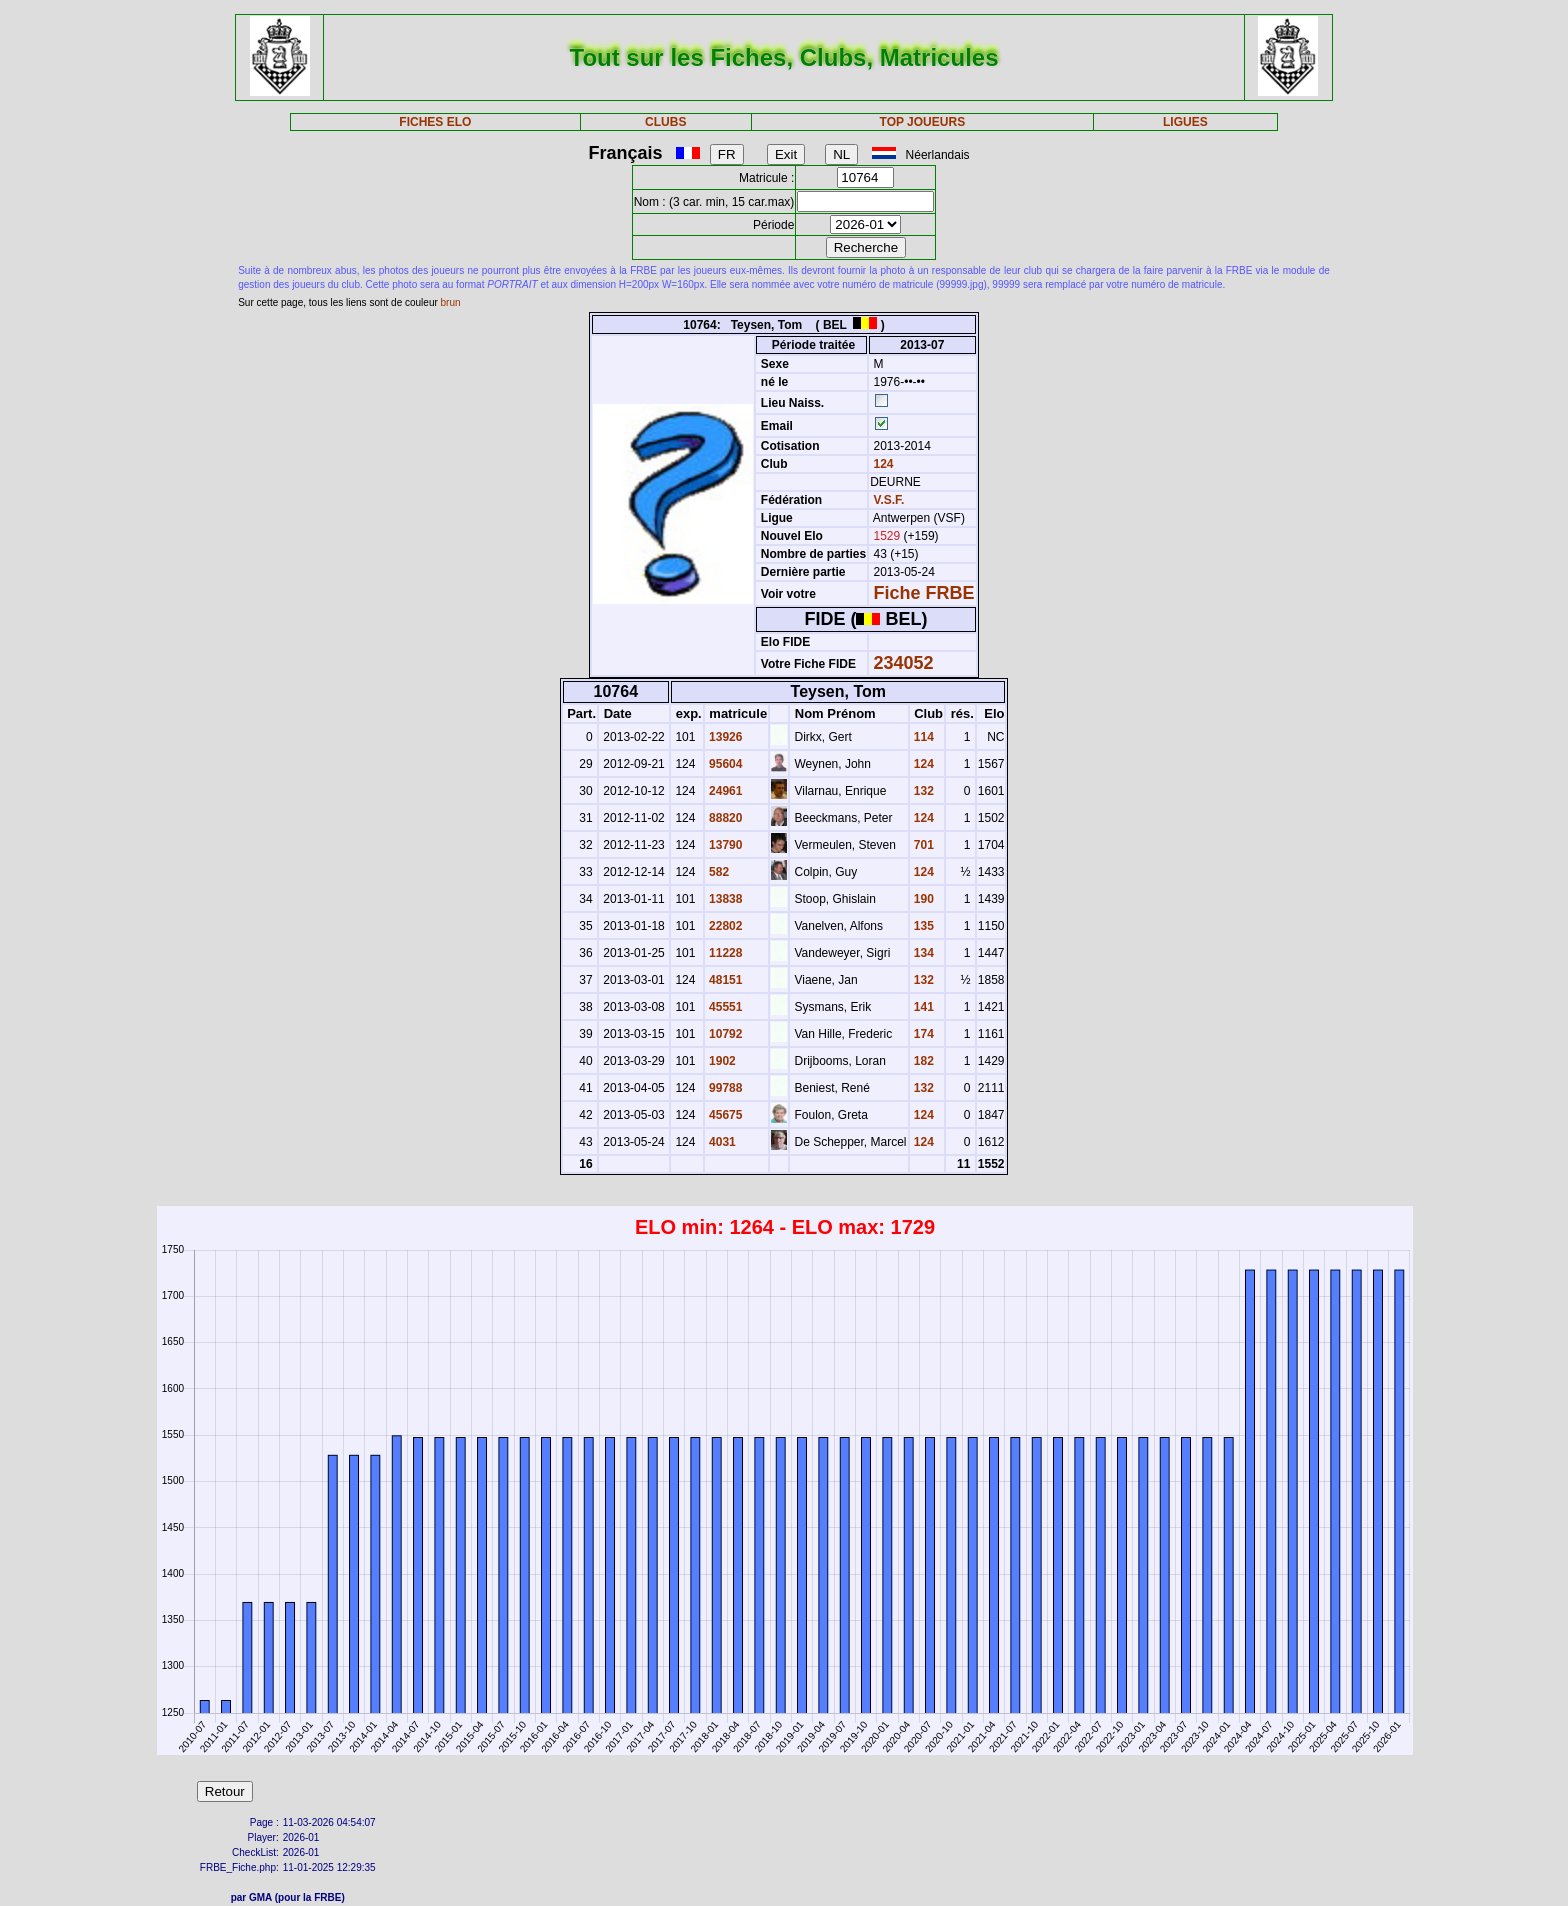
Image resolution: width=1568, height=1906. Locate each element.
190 (922, 899)
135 (922, 926)
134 (922, 953)
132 (922, 791)
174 (922, 1034)
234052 (904, 663)
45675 (724, 1115)
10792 (724, 1034)
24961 (724, 791)
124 (881, 464)
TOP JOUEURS (923, 122)
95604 (724, 764)
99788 (724, 1088)
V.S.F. (889, 500)
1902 (721, 1061)
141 (922, 1007)
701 (922, 845)
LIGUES (1185, 122)
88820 (724, 818)
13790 (724, 845)
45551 (724, 1007)
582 (717, 872)
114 (922, 737)
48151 (724, 980)
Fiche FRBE (924, 593)
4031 (721, 1142)
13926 (724, 737)
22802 (724, 926)
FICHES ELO (435, 122)
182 (922, 1061)
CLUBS (665, 122)
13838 (724, 899)
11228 (724, 953)
